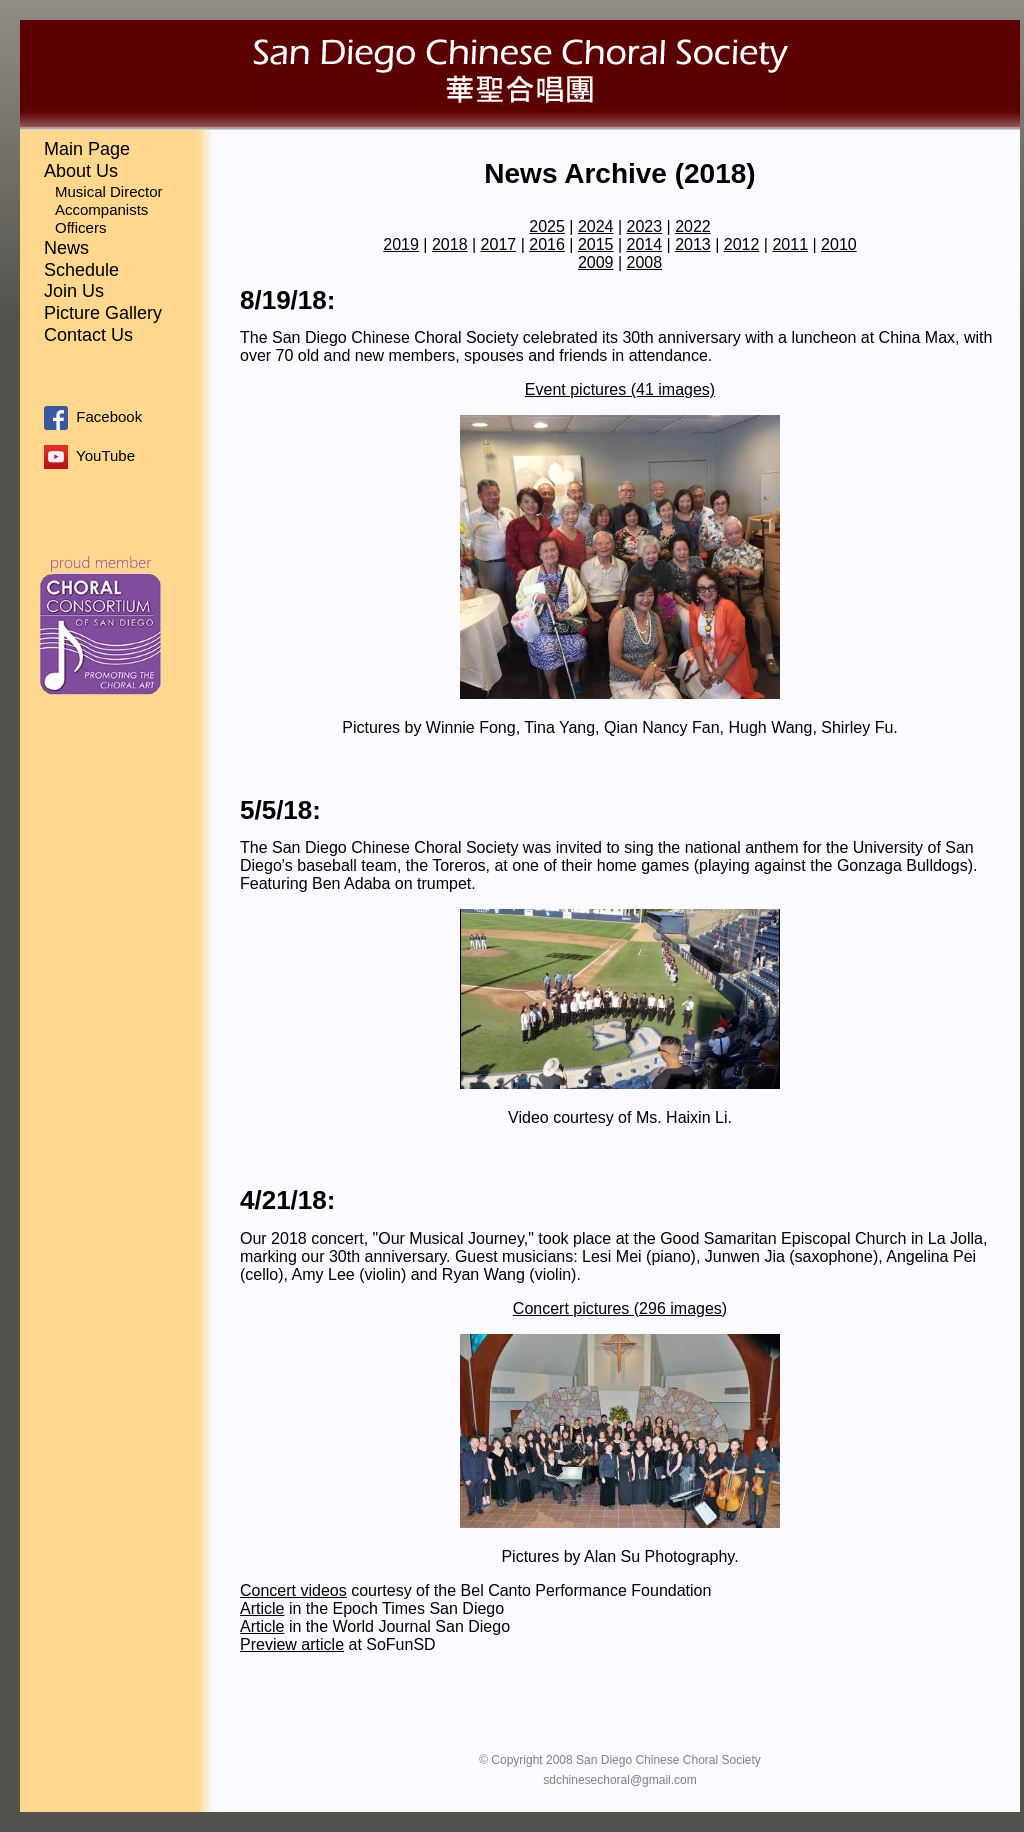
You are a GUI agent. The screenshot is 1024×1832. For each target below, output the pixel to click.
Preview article (292, 1644)
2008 (645, 262)
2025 (547, 226)
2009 (596, 262)
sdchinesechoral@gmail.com (620, 1780)
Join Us (74, 291)
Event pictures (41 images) (620, 389)
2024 (596, 226)
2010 (839, 244)
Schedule (81, 270)
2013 (693, 244)
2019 (401, 244)
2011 (790, 244)
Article (262, 1608)
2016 (547, 244)
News (66, 248)
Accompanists (101, 209)
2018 (450, 244)
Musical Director (109, 191)
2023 (645, 226)
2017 (499, 244)
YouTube (89, 455)
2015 (596, 244)
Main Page (87, 149)
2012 (742, 244)
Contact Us (88, 335)
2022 (693, 226)
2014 (645, 244)
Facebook (93, 416)
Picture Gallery (103, 313)
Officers (80, 227)
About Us (81, 171)
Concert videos (293, 1590)
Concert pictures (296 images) (620, 1308)
